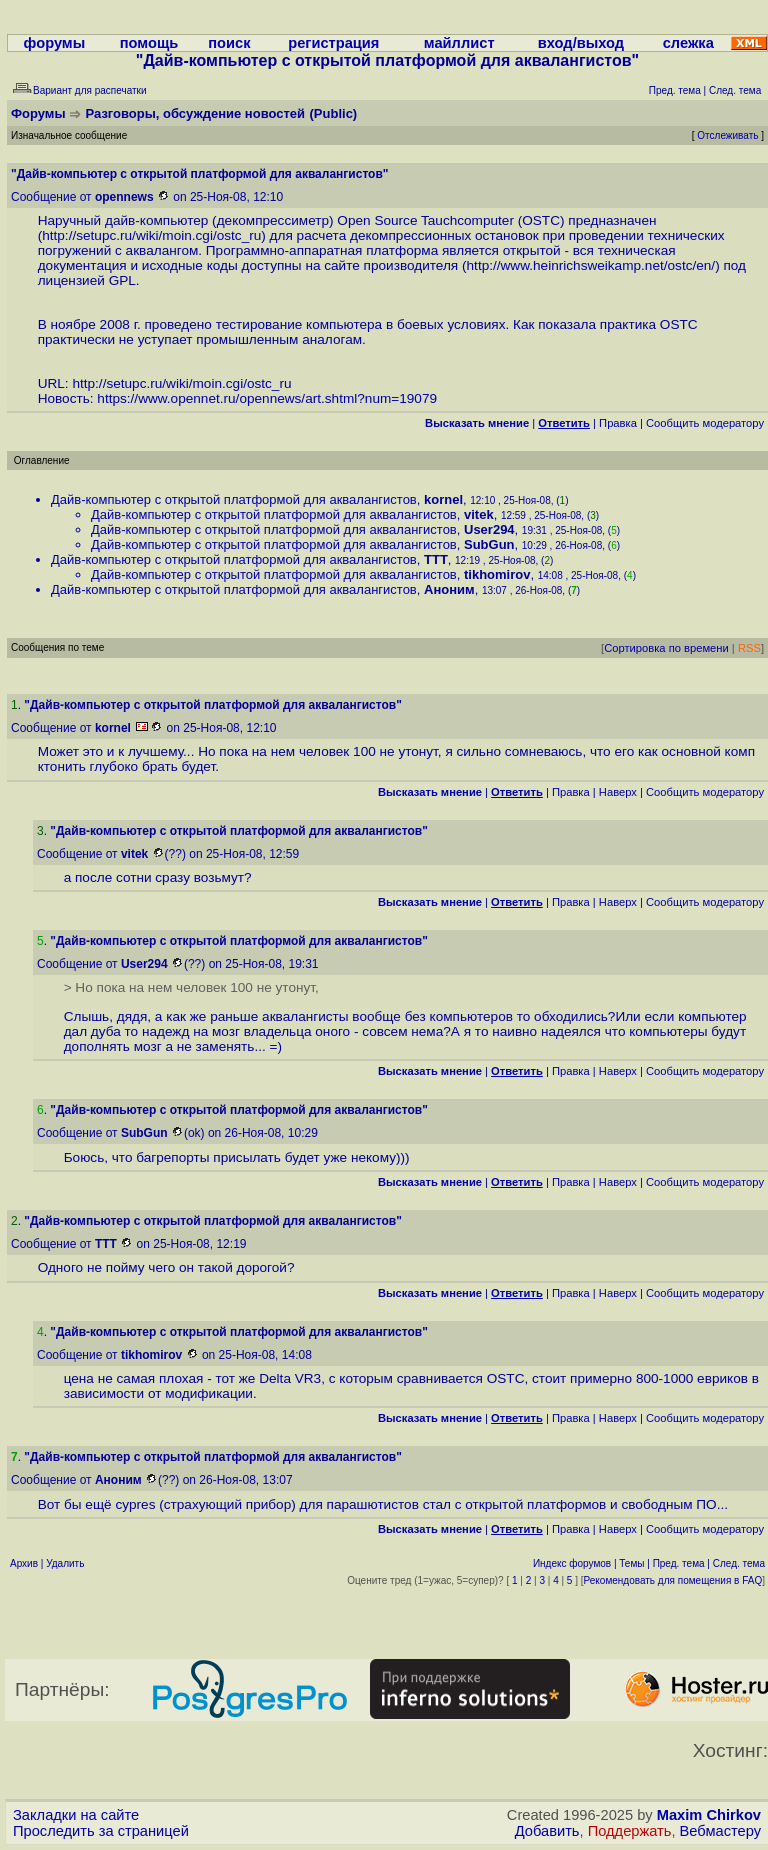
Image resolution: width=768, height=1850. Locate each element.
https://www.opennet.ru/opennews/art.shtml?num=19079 (267, 398)
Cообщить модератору (705, 423)
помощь (149, 43)
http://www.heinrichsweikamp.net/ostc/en (589, 265)
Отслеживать (727, 135)
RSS (749, 648)
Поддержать (630, 1831)
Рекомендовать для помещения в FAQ (673, 1580)
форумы (55, 43)
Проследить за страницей (101, 1831)
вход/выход (581, 43)
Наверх (618, 792)
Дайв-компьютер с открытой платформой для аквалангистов (234, 499)
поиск (229, 43)
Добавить (547, 1831)
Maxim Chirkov (709, 1815)
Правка (618, 423)
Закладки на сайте (76, 1815)
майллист (459, 43)
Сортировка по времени (666, 648)
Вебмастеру (720, 1831)
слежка (688, 43)
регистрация (333, 43)
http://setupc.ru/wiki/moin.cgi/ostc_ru (151, 235)
